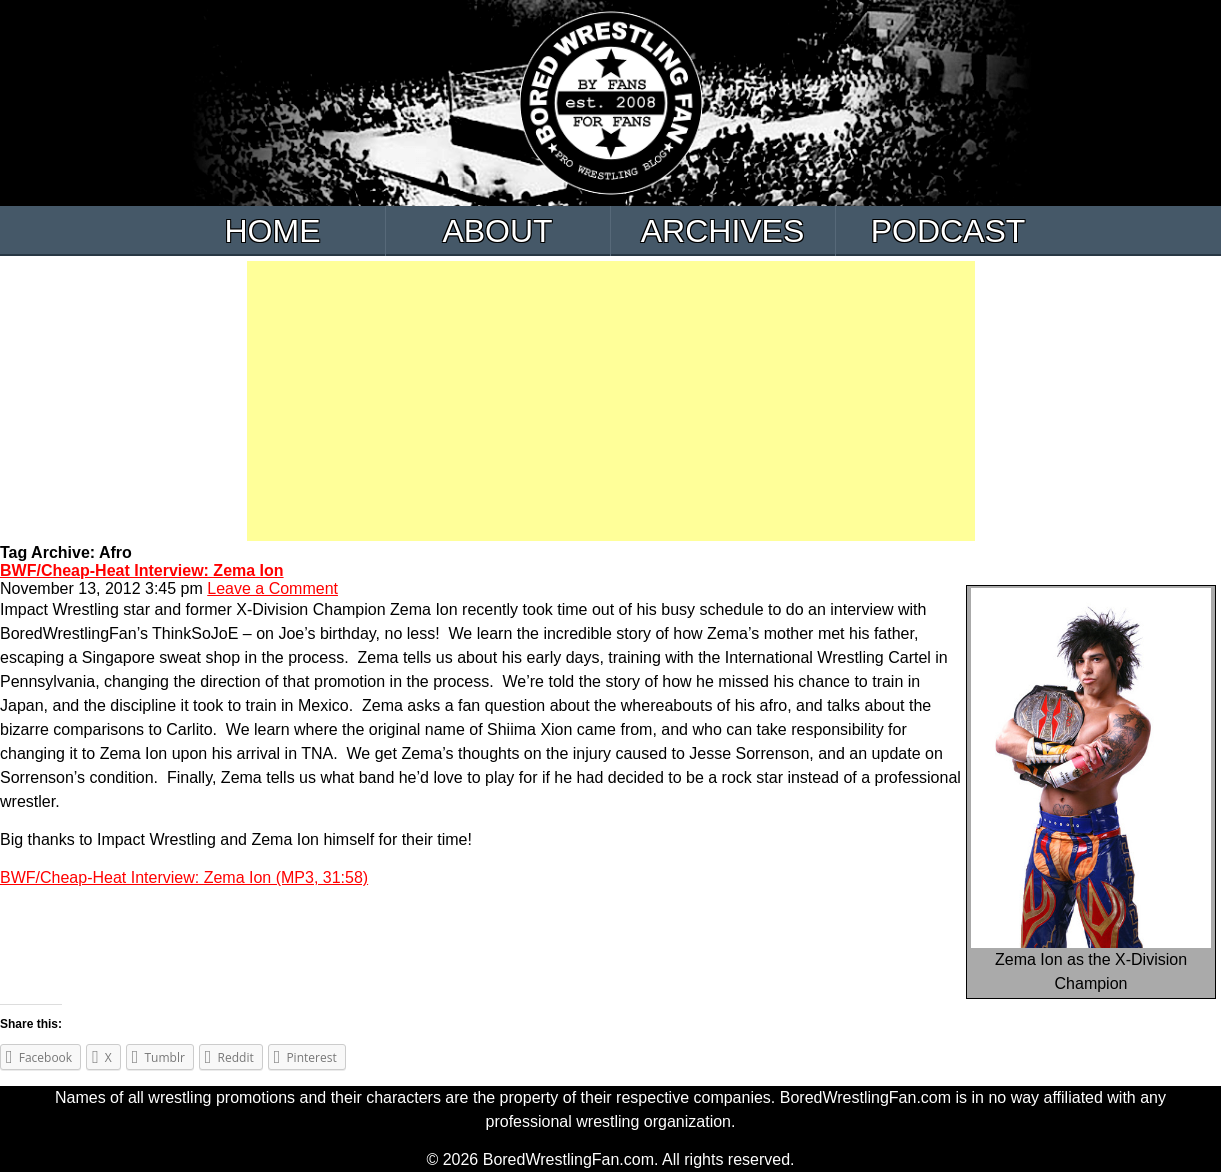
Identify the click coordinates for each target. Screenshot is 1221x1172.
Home (273, 231)
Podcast (948, 231)
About (497, 231)
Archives (723, 231)
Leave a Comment (272, 588)
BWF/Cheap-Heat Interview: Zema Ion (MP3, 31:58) (184, 877)
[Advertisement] (611, 401)
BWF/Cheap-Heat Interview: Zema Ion (142, 570)
